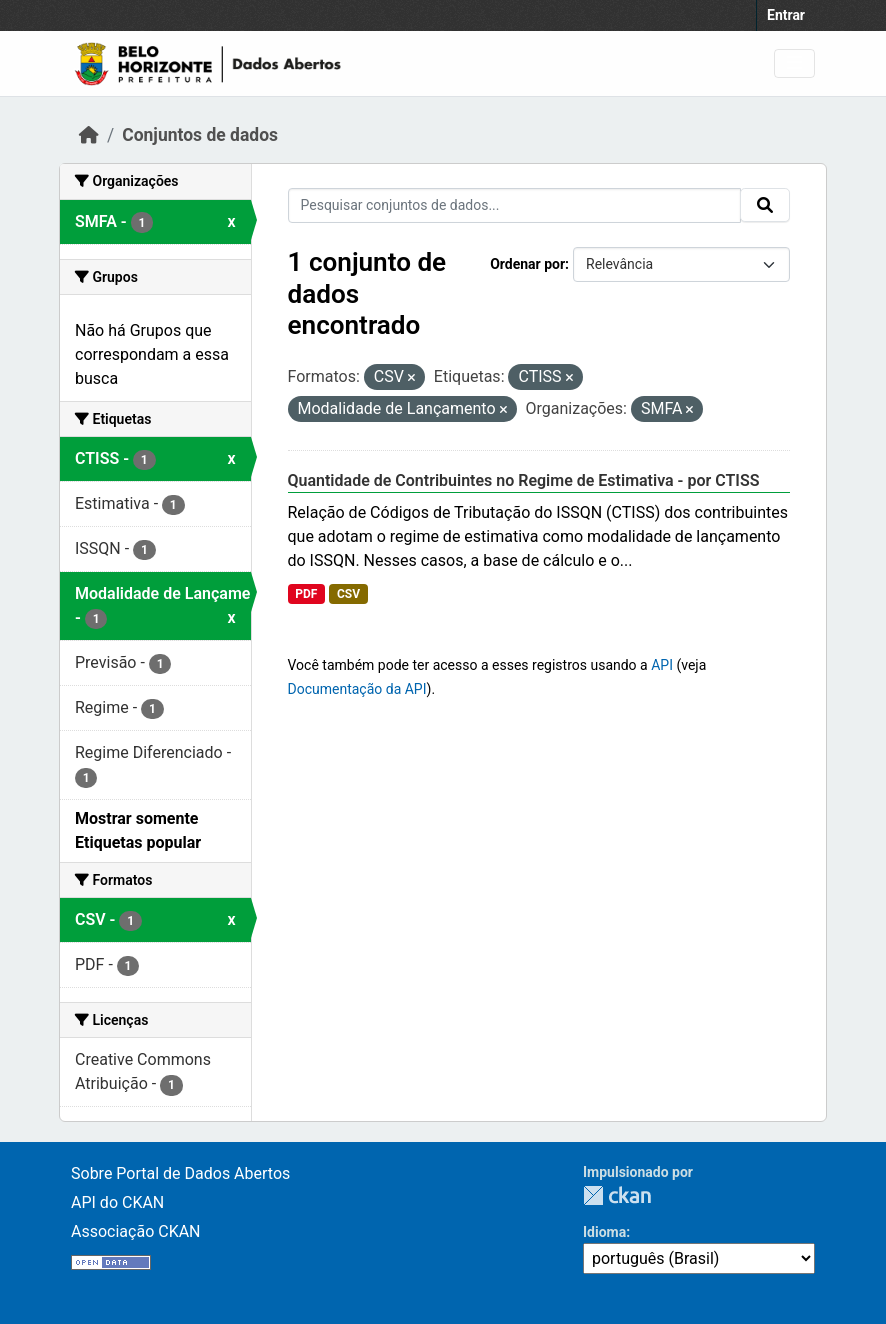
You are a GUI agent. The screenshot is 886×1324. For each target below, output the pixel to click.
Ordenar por (527, 264)
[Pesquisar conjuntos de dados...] (515, 205)
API (662, 665)
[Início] (89, 135)
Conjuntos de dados (200, 135)
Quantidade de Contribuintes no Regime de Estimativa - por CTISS (524, 480)
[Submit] (765, 205)
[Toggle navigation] (794, 63)
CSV (348, 594)
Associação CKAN (136, 1231)
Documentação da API (357, 689)
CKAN (617, 1195)
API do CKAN (117, 1202)
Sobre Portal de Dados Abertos (180, 1173)
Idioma (604, 1232)
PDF (306, 594)
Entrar (786, 15)
